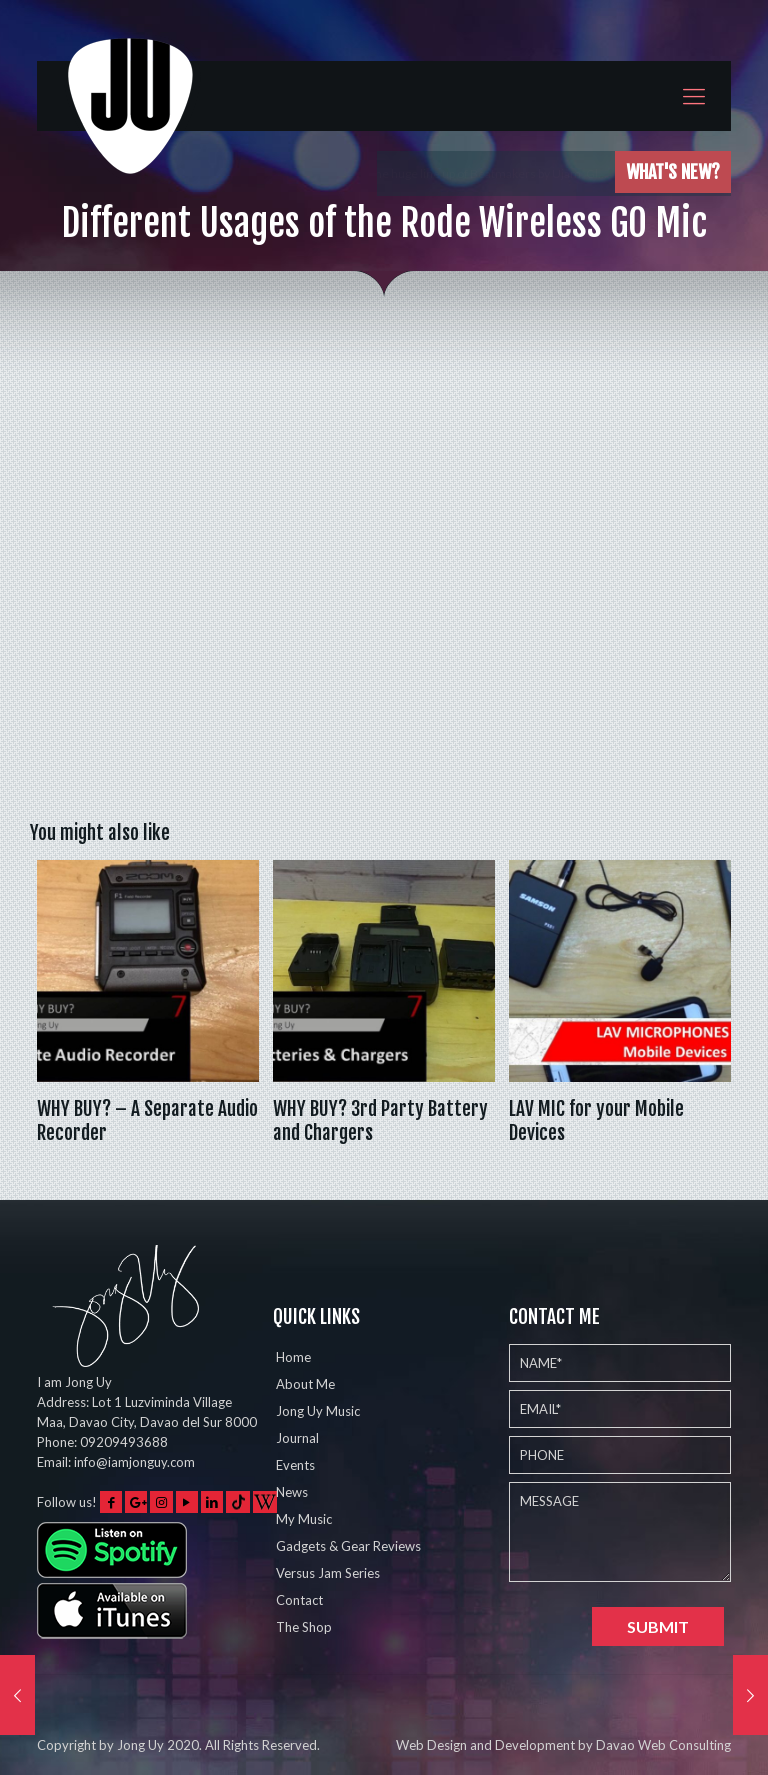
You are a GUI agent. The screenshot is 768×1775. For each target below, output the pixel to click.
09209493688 (124, 1442)
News (292, 1492)
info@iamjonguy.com (134, 1462)
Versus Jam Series (328, 1573)
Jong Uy (140, 1745)
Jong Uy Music (318, 1411)
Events (295, 1465)
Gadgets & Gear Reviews (348, 1546)
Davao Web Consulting (663, 1745)
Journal (297, 1438)
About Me (305, 1384)
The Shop (304, 1627)
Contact (299, 1600)
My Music (304, 1519)
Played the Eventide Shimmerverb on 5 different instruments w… (434, 173)
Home (293, 1357)
